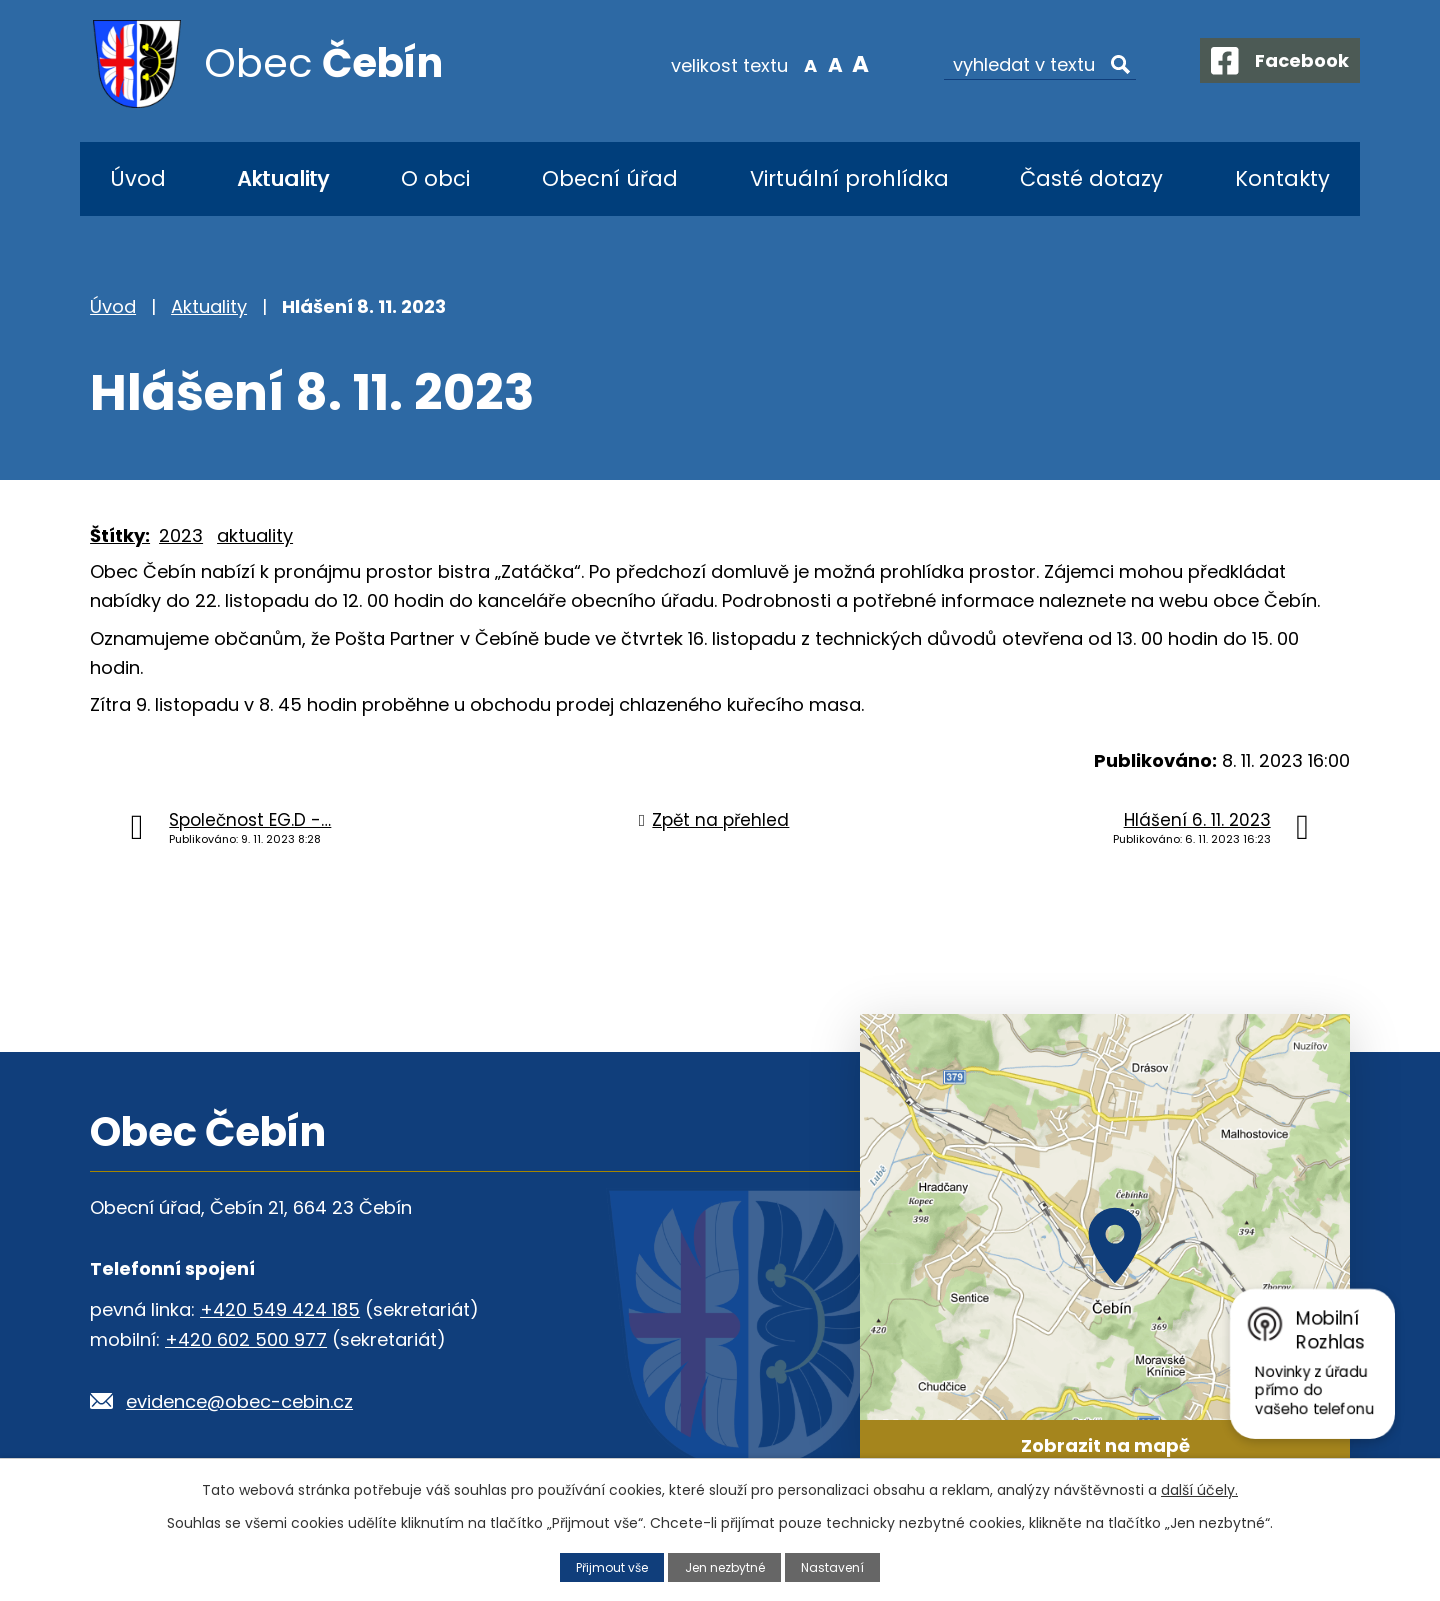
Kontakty (1282, 178)
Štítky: (120, 535)
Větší (845, 64)
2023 (181, 535)
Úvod (138, 178)
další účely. (1199, 1490)
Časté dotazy (1091, 178)
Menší (795, 64)
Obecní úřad (610, 178)
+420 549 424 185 (280, 1309)
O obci (435, 178)
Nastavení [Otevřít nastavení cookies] (839, 1566)
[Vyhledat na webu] (1025, 65)
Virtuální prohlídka (849, 178)
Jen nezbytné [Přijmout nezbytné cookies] (726, 1566)
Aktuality (283, 178)
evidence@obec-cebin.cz (239, 1401)
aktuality (255, 535)
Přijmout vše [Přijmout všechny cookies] (607, 1566)
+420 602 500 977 (246, 1339)
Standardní (820, 64)
